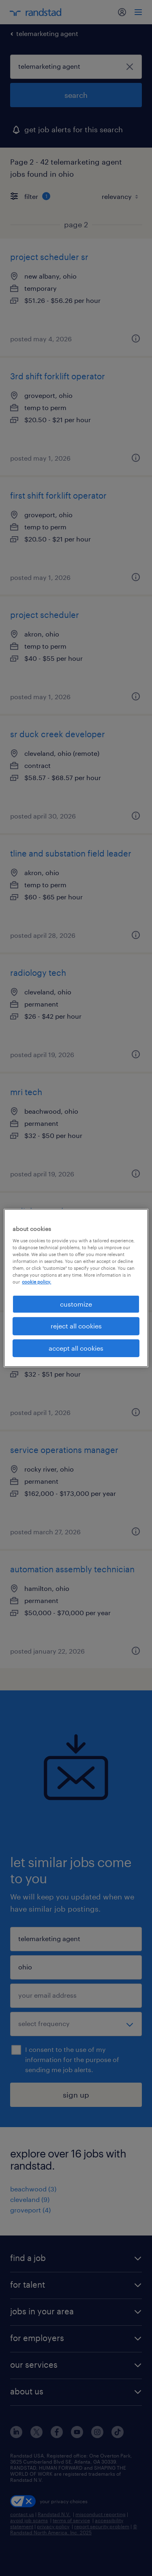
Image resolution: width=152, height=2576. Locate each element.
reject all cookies (76, 1326)
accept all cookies (76, 1348)
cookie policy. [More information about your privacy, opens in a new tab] (36, 1281)
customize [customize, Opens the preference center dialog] (76, 1304)
